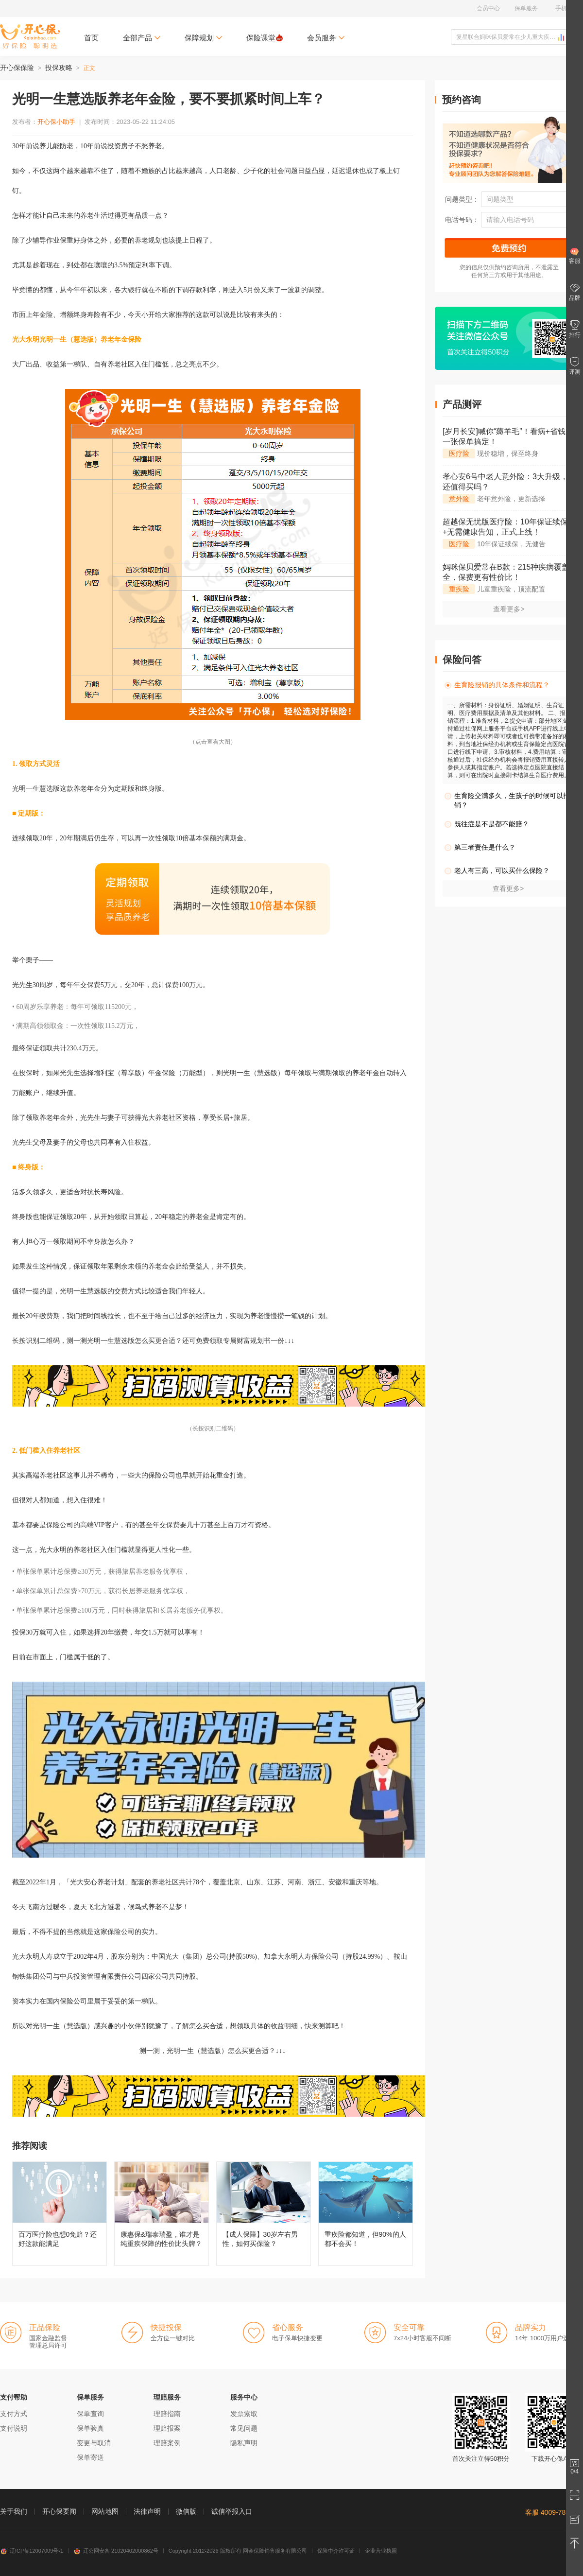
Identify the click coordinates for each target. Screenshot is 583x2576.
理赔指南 (167, 2414)
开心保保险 (17, 67)
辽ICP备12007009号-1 (31, 2551)
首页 (91, 38)
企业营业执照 (381, 2551)
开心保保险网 (30, 36)
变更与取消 (94, 2443)
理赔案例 (167, 2443)
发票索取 (243, 2414)
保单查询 (90, 2414)
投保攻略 (58, 67)
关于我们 (13, 2511)
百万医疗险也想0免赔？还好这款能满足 (59, 2213)
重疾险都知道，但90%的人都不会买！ (365, 2213)
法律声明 (147, 2511)
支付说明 (13, 2428)
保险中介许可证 (336, 2551)
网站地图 (105, 2511)
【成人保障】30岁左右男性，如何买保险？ (263, 2213)
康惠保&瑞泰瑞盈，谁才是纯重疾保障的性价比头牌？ (161, 2213)
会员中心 (488, 8)
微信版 (186, 2511)
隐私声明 (243, 2443)
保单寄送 (90, 2457)
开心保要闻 (59, 2511)
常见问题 (243, 2428)
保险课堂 (264, 38)
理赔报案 (167, 2428)
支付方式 (13, 2414)
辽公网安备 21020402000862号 (115, 2551)
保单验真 (90, 2428)
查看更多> (508, 609)
